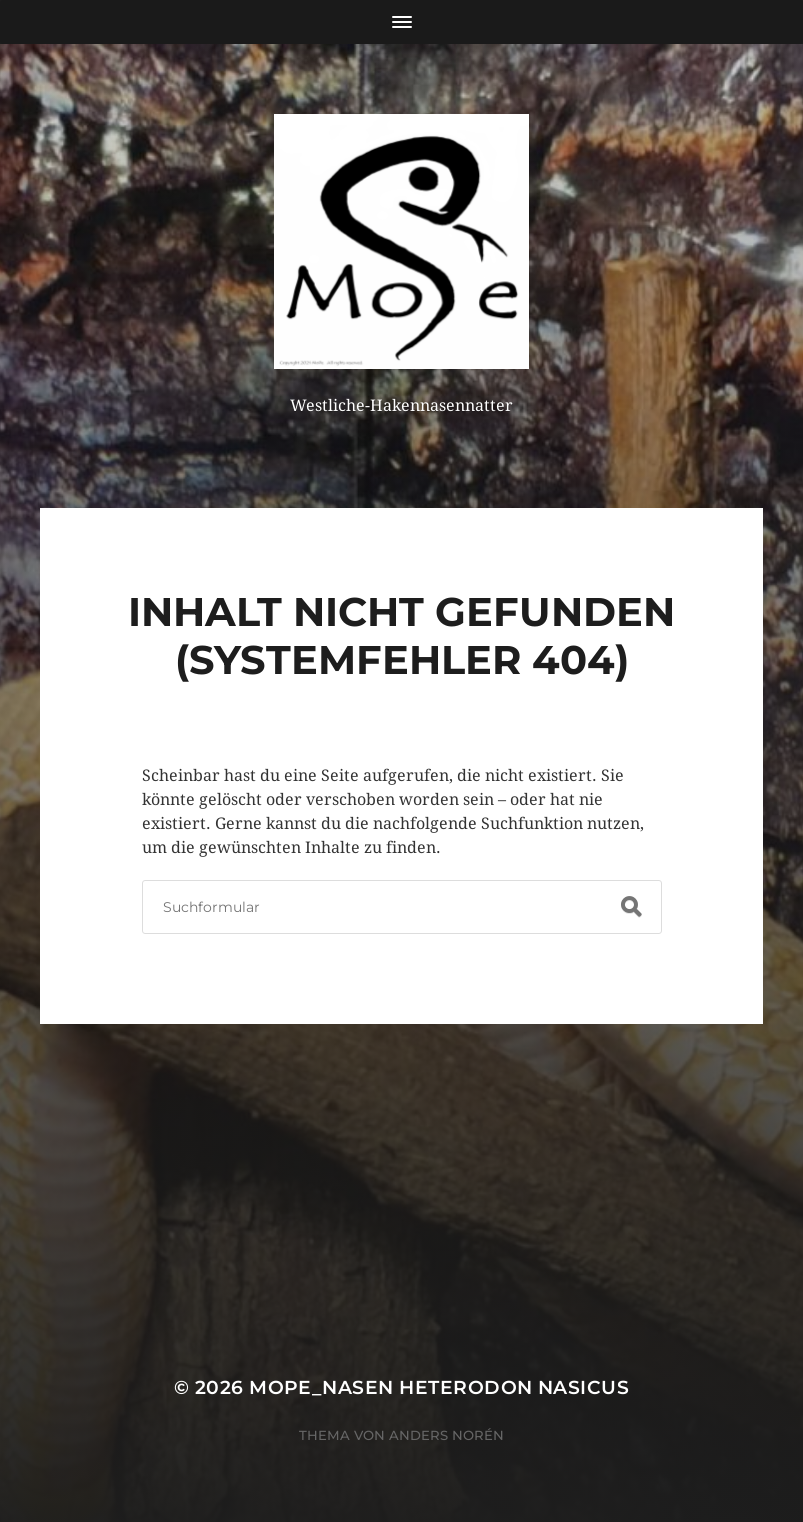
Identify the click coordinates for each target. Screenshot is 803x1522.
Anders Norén (446, 1435)
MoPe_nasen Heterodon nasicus (439, 1387)
